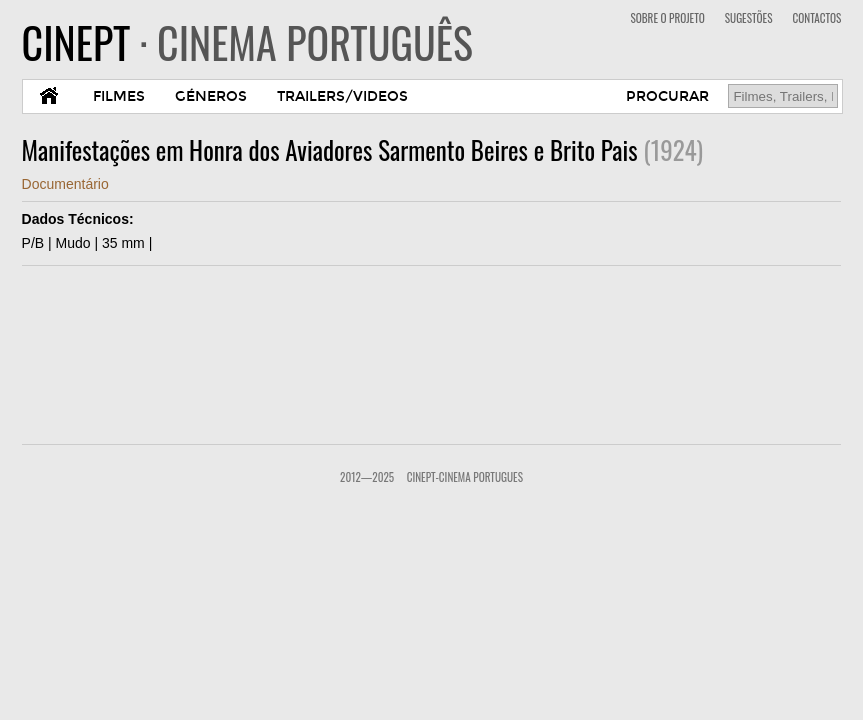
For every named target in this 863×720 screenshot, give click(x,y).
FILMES (119, 96)
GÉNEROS (211, 96)
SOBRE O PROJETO (667, 18)
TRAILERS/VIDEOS (342, 96)
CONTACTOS (816, 18)
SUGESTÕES (749, 18)
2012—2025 (367, 477)
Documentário (65, 184)
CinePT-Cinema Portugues (465, 477)
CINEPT (247, 42)
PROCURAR (667, 96)
